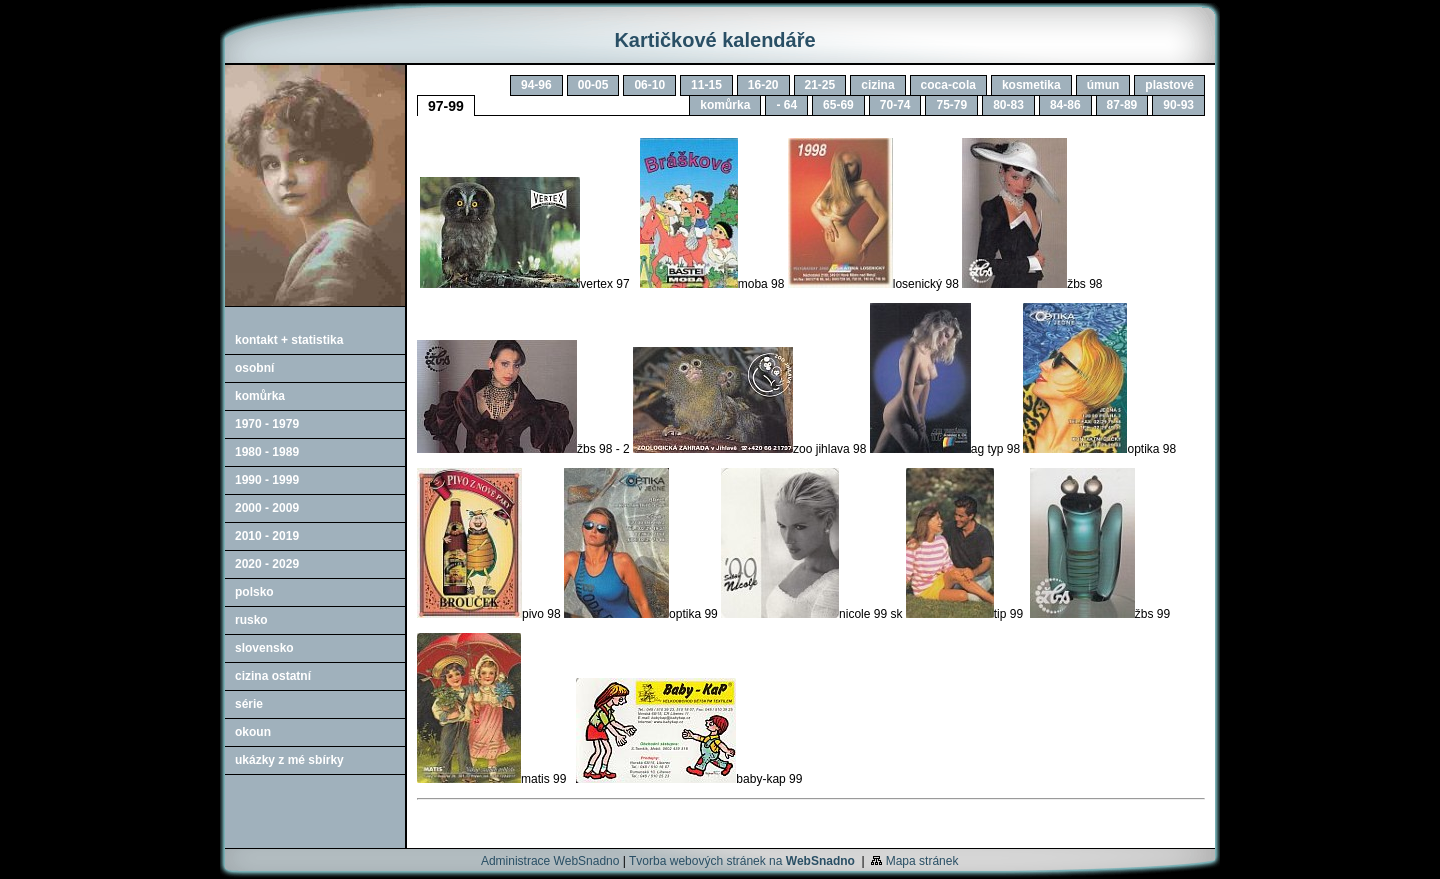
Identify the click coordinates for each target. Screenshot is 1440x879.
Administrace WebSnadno (550, 861)
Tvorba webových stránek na (742, 861)
